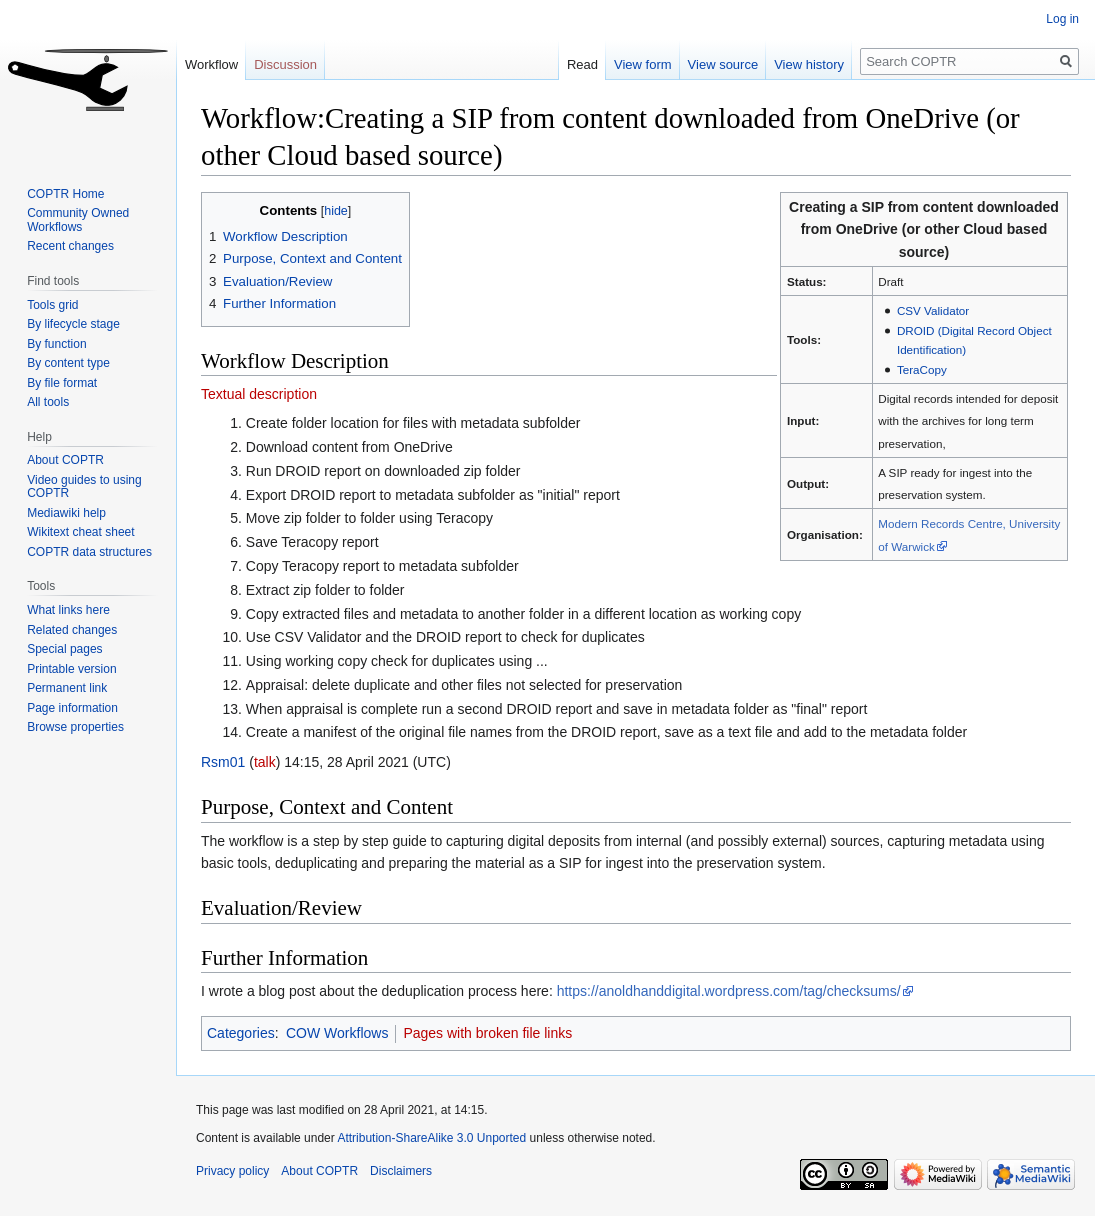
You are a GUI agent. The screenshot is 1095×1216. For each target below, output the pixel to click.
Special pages (64, 649)
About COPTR (65, 460)
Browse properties (75, 727)
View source (723, 64)
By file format (62, 383)
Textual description (259, 394)
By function (56, 344)
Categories (241, 1033)
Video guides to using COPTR (84, 487)
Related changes (72, 630)
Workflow (211, 64)
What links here (68, 610)
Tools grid (52, 305)
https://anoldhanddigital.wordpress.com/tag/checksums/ (729, 991)
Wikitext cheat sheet (80, 532)
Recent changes (70, 246)
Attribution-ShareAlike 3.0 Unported (431, 1138)
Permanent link (67, 688)
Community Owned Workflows (78, 220)
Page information (72, 708)
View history (809, 64)
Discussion (285, 64)
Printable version (71, 669)
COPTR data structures (89, 552)
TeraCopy (922, 369)
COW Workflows (337, 1033)
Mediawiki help (66, 513)
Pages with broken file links (487, 1033)
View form (643, 64)
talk (265, 762)
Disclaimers (401, 1171)
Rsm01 (223, 762)
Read (582, 64)
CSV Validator (933, 310)
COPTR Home (65, 194)
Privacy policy (232, 1171)
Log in (1062, 19)
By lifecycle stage (73, 324)
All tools (48, 402)
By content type (68, 363)
